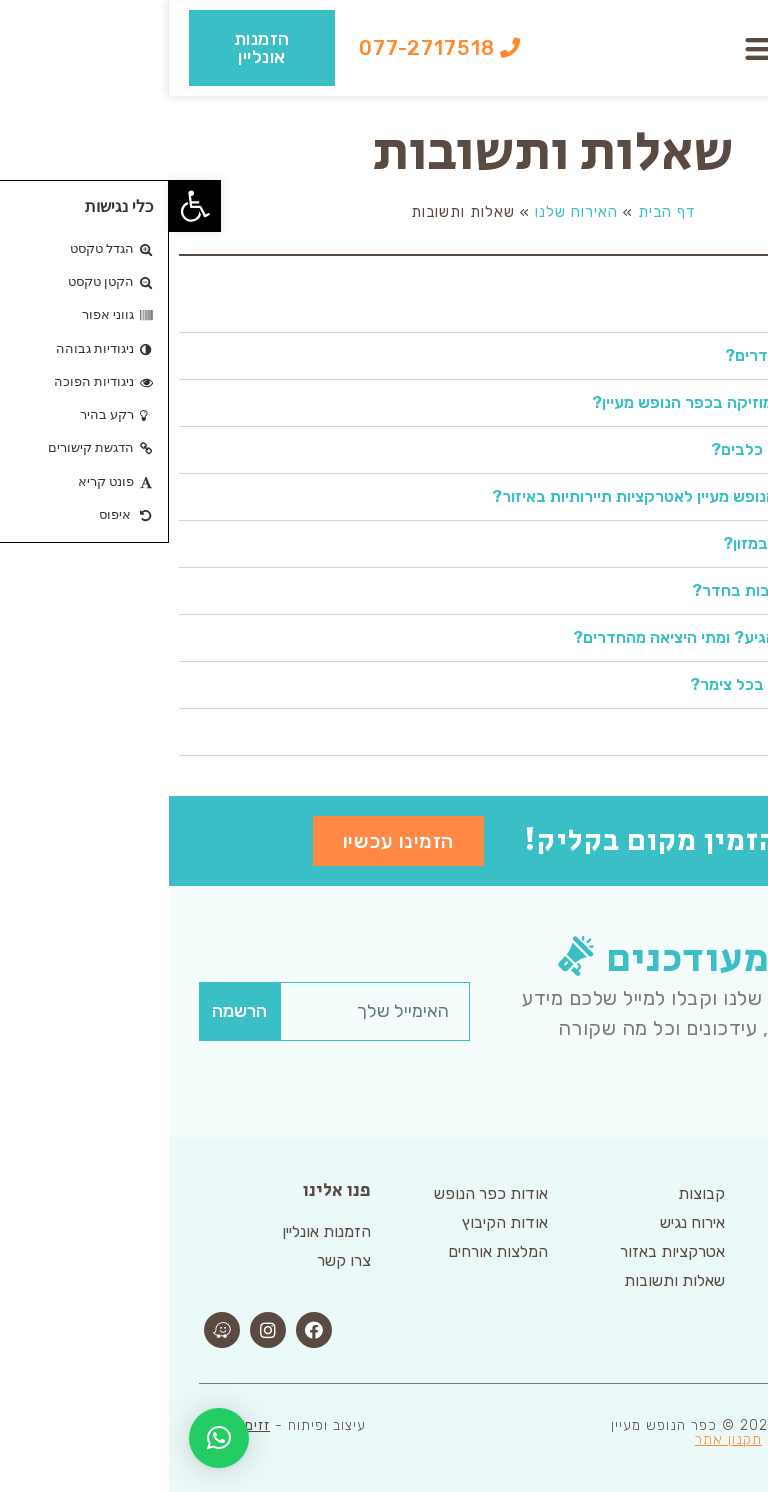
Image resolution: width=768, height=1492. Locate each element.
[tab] (384, 309)
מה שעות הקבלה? (664, 731)
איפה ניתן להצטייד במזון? (640, 543)
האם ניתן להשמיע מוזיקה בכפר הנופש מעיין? (575, 402)
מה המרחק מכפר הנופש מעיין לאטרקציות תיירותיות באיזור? (525, 496)
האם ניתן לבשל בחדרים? (641, 355)
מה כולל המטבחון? (663, 308)
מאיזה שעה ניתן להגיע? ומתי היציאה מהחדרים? (565, 637)
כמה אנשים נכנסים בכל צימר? (624, 684)
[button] (592, 48)
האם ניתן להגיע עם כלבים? (634, 449)
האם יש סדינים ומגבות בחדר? (625, 590)
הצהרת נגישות (663, 1439)
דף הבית (497, 212)
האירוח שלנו (407, 212)
